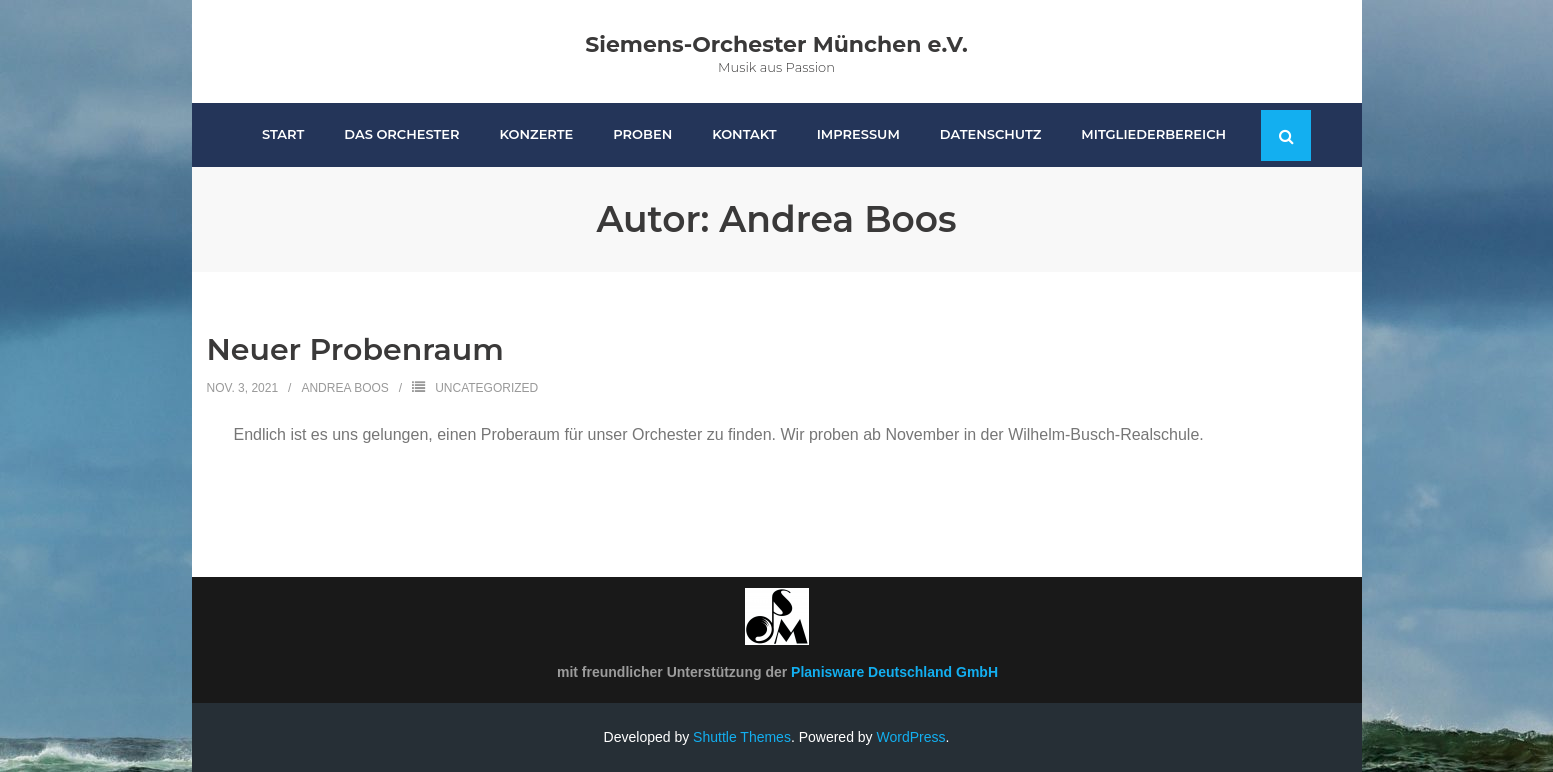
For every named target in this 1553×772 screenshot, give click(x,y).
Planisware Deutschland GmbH (894, 672)
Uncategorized (486, 388)
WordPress (911, 737)
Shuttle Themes (742, 737)
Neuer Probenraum (355, 349)
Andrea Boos (344, 388)
